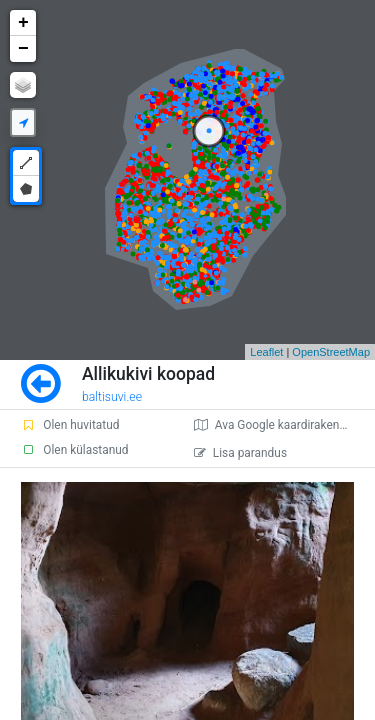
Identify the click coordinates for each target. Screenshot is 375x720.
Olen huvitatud (70, 425)
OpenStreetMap (331, 352)
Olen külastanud (74, 450)
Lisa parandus (240, 453)
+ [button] (23, 23)
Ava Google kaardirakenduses (282, 425)
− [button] (23, 49)
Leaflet (266, 352)
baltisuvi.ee (112, 397)
